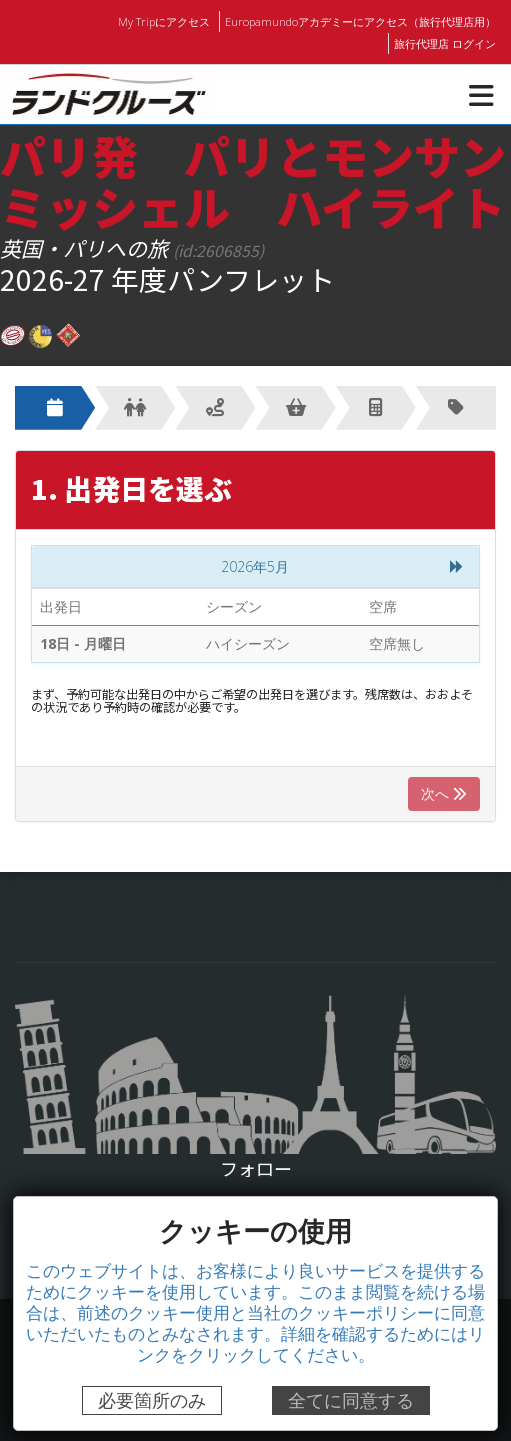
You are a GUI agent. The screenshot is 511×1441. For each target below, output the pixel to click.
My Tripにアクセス (168, 21)
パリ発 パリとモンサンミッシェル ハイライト (253, 180)
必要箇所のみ (152, 1400)
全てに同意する (351, 1400)
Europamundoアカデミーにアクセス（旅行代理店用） (362, 21)
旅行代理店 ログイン (445, 43)
